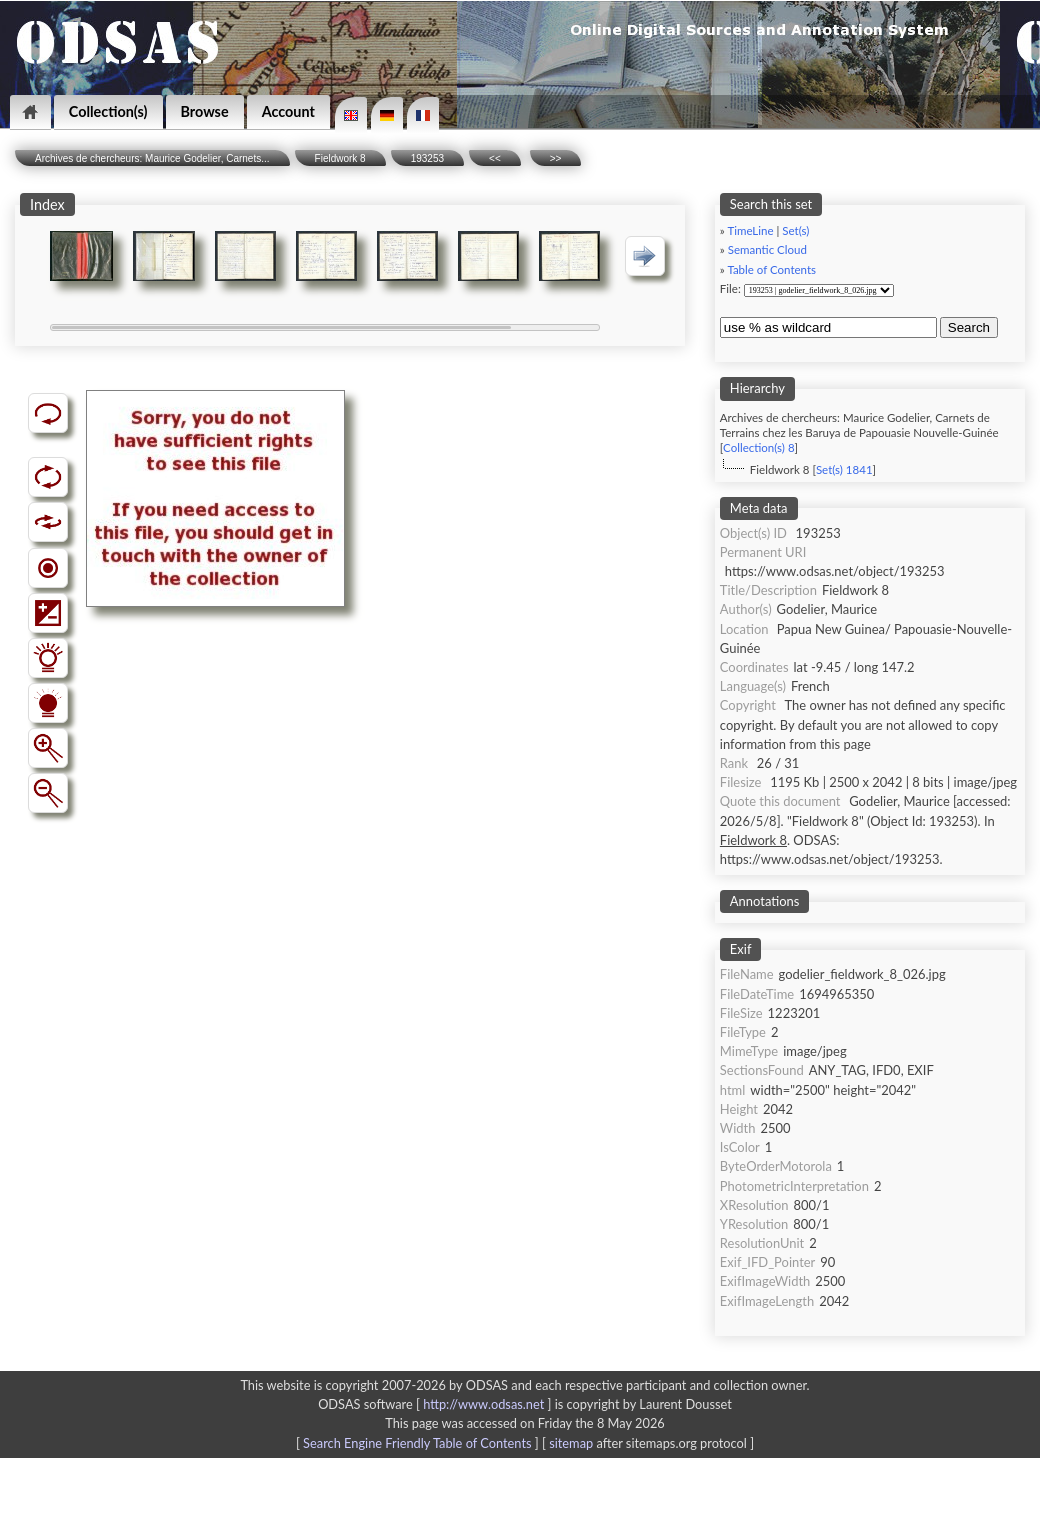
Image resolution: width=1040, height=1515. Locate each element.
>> (556, 158)
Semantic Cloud (767, 249)
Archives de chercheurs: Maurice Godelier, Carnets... (152, 158)
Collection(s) (108, 111)
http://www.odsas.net (483, 1404)
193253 (427, 158)
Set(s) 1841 (844, 469)
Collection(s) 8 (758, 447)
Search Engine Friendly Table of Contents (417, 1443)
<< (495, 158)
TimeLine (750, 230)
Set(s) (795, 230)
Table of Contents (771, 269)
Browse (205, 111)
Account (288, 111)
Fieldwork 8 (340, 158)
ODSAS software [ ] (436, 1404)
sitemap (571, 1443)
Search (969, 327)
